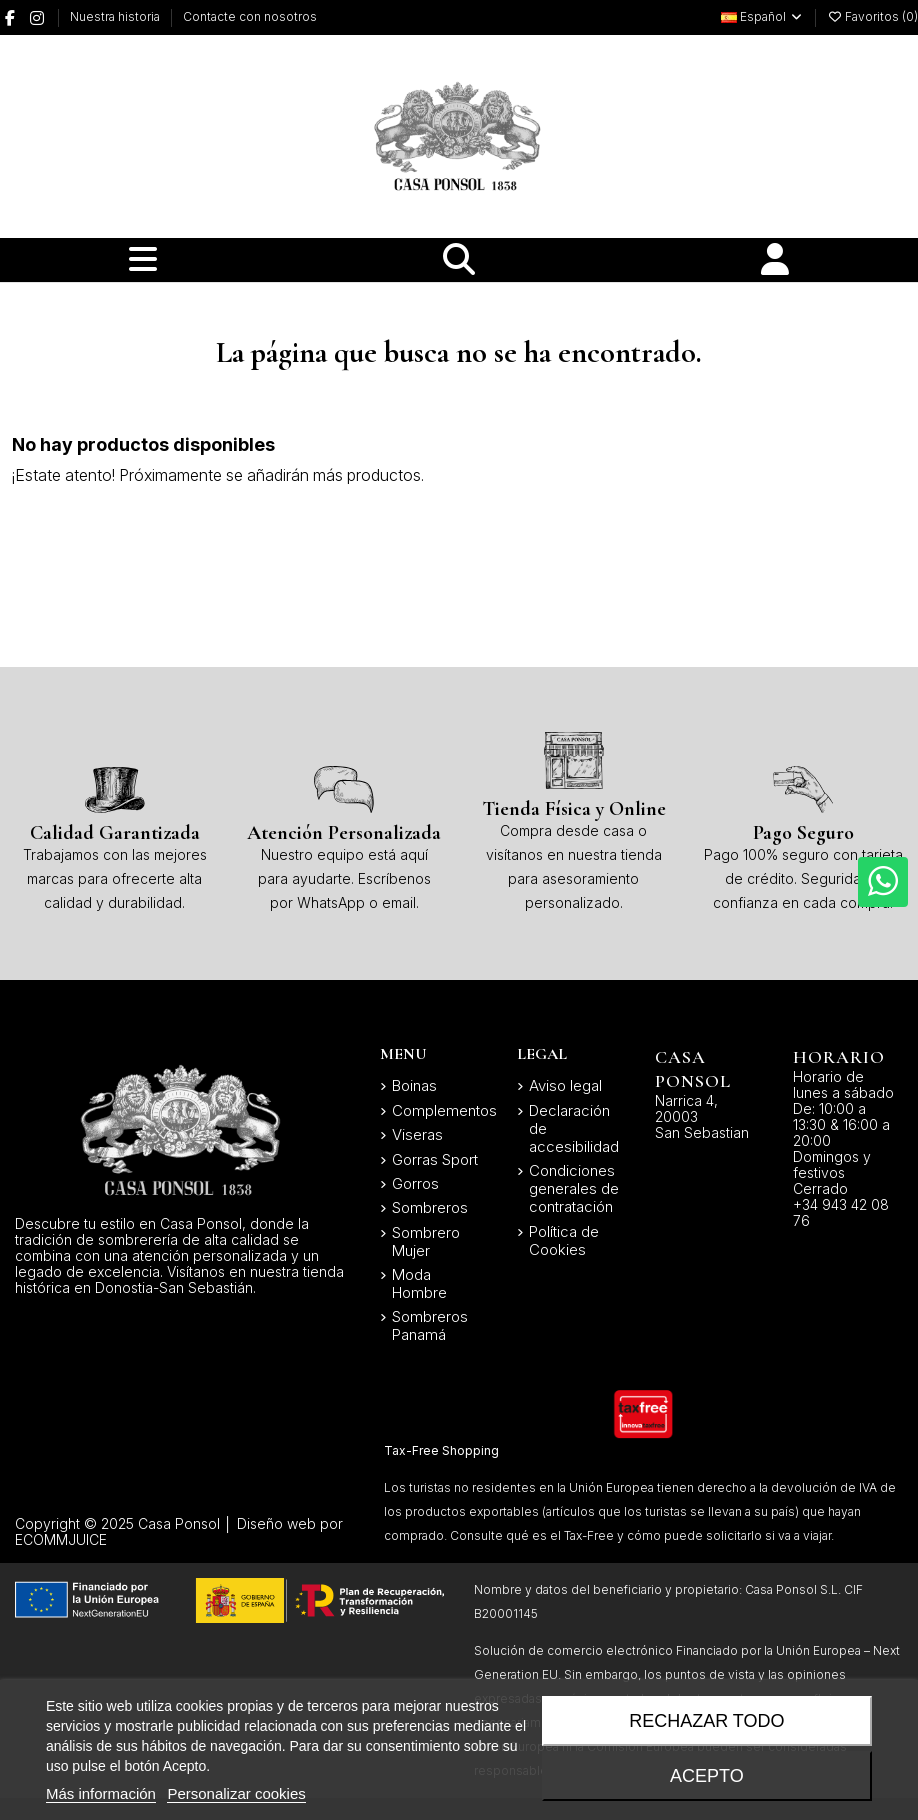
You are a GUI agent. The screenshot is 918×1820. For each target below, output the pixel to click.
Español (762, 16)
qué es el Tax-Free (560, 1535)
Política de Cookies (564, 1241)
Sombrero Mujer (426, 1242)
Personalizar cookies (236, 1793)
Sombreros (430, 1208)
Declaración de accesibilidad (574, 1129)
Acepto (707, 1776)
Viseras (417, 1135)
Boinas (414, 1086)
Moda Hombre (419, 1284)
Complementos (444, 1111)
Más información (101, 1793)
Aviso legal (565, 1086)
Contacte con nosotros (250, 16)
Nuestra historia (116, 16)
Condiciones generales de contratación (574, 1189)
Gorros (415, 1184)
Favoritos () (872, 16)
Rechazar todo (706, 1721)
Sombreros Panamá (430, 1326)
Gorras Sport (435, 1160)
